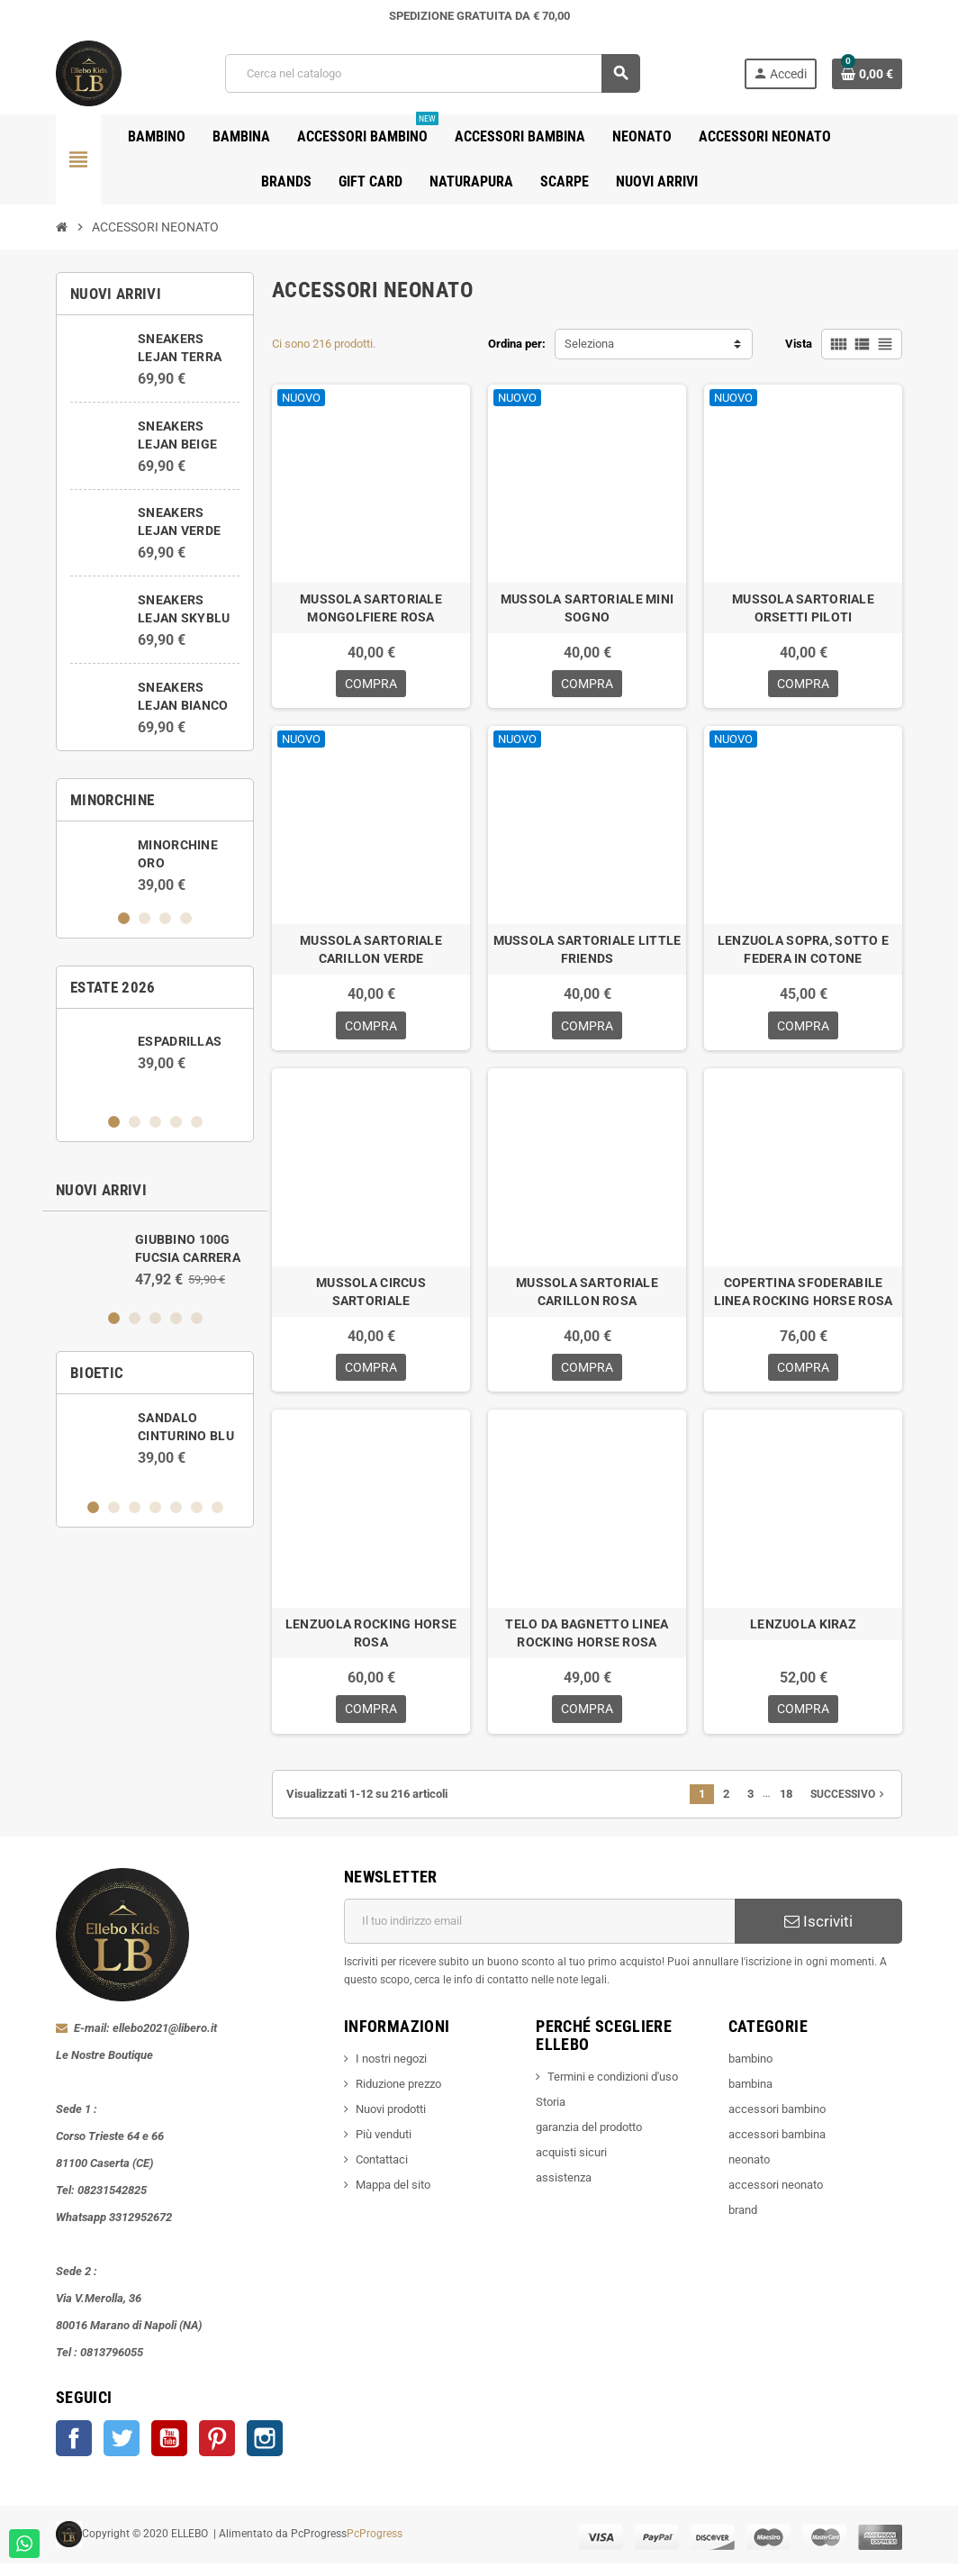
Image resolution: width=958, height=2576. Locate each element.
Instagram (265, 2451)
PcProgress (374, 2546)
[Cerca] (432, 73)
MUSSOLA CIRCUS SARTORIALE (371, 1298)
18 (786, 1806)
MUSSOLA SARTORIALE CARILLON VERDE (371, 953)
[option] (155, 864)
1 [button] (124, 918)
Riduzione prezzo (398, 2096)
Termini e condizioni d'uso (612, 2089)
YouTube (169, 2451)
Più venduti (383, 2147)
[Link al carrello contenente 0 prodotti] (867, 74)
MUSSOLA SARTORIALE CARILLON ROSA (587, 1298)
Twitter (122, 2451)
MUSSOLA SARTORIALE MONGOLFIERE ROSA (371, 608)
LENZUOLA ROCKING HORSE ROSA (370, 1643)
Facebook (74, 2451)
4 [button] (186, 918)
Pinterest (217, 2451)
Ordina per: (517, 343)
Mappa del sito (393, 2197)
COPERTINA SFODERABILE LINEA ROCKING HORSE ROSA (803, 1298)
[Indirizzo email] (539, 1933)
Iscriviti (818, 1934)
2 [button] (144, 918)
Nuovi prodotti (391, 2121)
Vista (798, 343)
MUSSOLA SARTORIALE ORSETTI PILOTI (803, 608)
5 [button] (197, 1122)
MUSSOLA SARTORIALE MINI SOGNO (587, 608)
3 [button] (165, 918)
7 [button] (217, 1507)
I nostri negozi (391, 2071)
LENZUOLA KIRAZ (803, 1634)
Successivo (849, 1806)
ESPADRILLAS (179, 1041)
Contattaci (382, 2172)
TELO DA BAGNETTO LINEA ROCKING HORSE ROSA (586, 1643)
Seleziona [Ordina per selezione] (589, 343)
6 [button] (197, 1507)
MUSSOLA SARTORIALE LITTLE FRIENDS (587, 953)
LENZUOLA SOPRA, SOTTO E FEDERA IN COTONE (803, 953)
